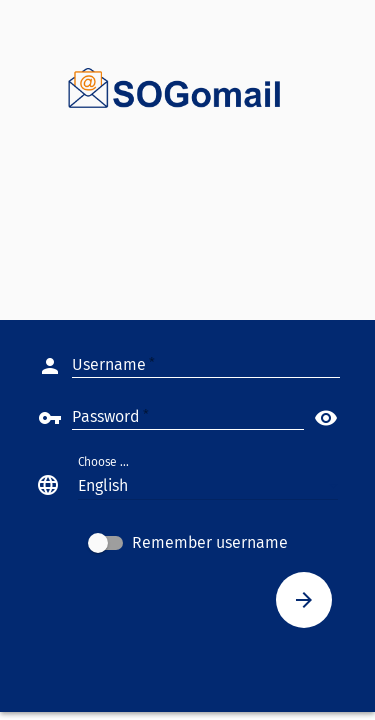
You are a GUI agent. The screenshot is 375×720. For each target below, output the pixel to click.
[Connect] (304, 600)
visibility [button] (326, 418)
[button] (208, 485)
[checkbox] (188, 543)
